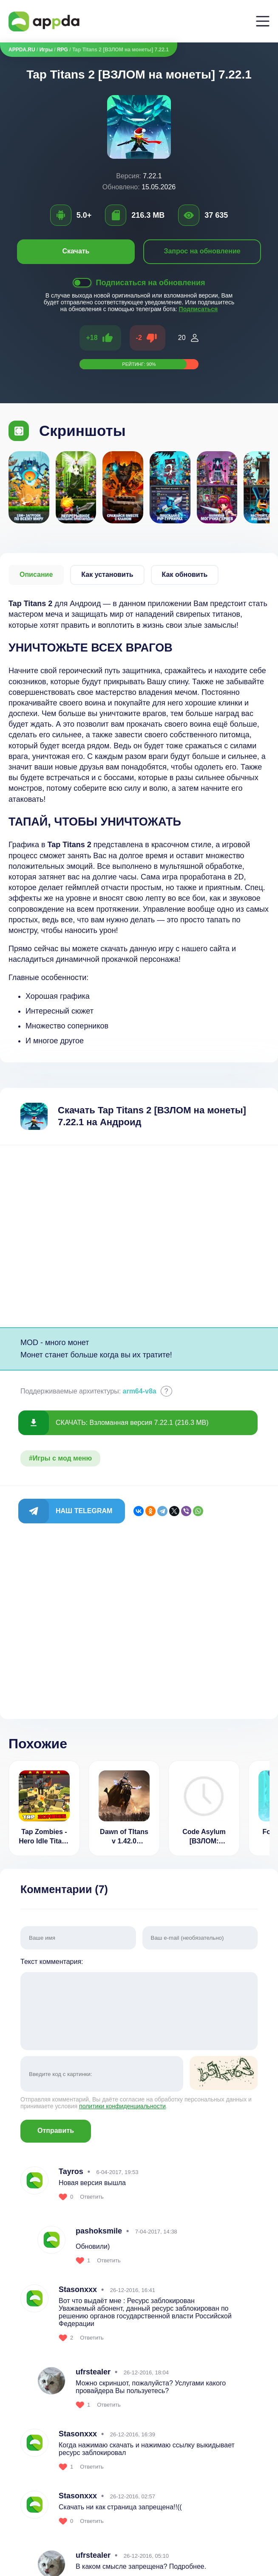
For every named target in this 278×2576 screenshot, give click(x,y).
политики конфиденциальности (122, 2106)
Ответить (92, 2197)
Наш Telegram (84, 1510)
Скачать (76, 251)
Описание (36, 574)
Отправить (55, 2130)
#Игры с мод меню (60, 1458)
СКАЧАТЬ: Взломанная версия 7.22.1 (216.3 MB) (132, 1422)
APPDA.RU (22, 50)
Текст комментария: (139, 2005)
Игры (46, 50)
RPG (62, 50)
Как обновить (185, 574)
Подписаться (198, 309)
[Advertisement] (139, 1236)
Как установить (107, 574)
